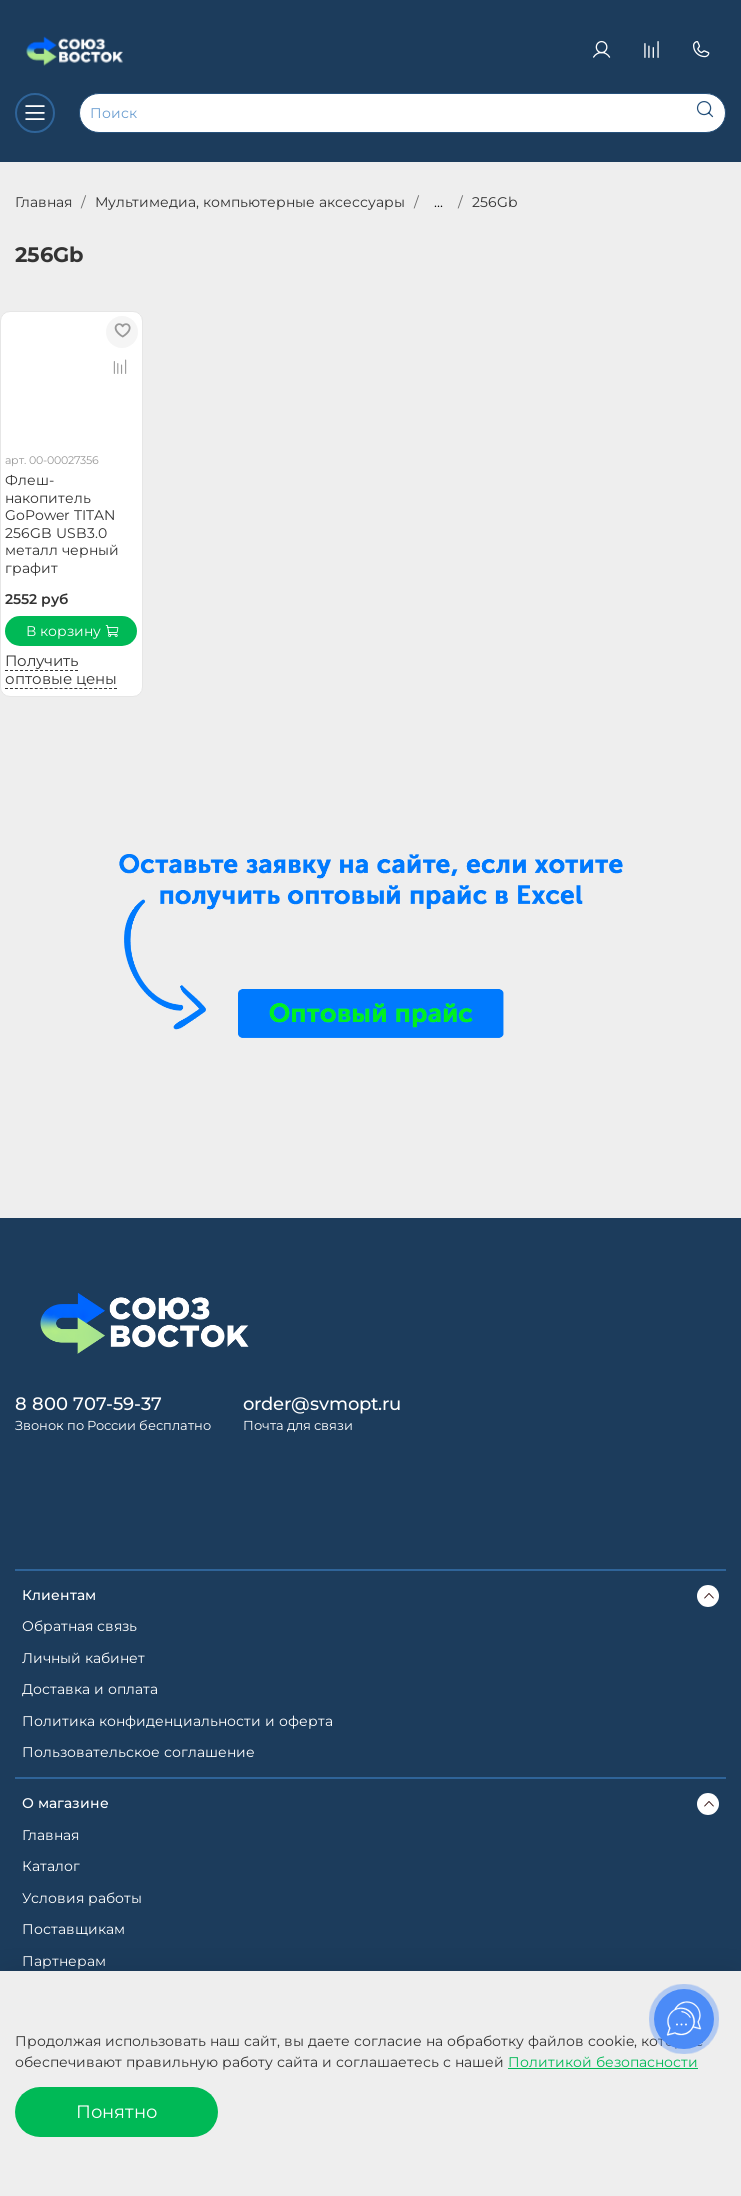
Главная (43, 202)
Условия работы (82, 1898)
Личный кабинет (83, 1658)
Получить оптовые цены (61, 670)
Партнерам (64, 1961)
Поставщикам (73, 1929)
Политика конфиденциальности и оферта (177, 1721)
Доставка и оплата (90, 1689)
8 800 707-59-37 (88, 1403)
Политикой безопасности (603, 2062)
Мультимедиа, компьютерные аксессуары (250, 202)
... (438, 202)
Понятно (116, 2111)
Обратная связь (79, 1626)
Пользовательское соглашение (138, 1752)
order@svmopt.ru (322, 1403)
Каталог (51, 1866)
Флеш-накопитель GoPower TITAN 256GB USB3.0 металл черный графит (62, 524)
